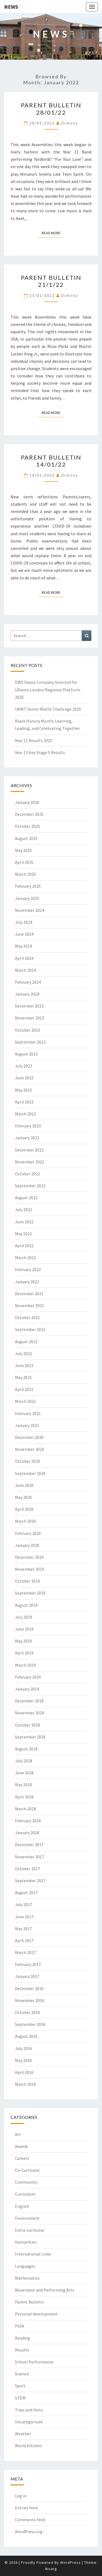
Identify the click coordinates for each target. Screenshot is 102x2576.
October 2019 (27, 1581)
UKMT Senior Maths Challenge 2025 (48, 709)
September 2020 (30, 1473)
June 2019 (24, 1629)
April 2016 (24, 2072)
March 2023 (25, 1114)
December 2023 (29, 1006)
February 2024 (28, 982)
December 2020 (29, 1437)
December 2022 (29, 1150)
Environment (27, 2218)
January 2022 (27, 1281)
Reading (22, 2338)
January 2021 (27, 1425)
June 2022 (24, 1221)
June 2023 (24, 1077)
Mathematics (27, 2278)
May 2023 (23, 1090)
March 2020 (25, 1521)
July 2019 (23, 1617)
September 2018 (30, 1737)
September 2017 (30, 1880)
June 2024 (24, 934)
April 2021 (24, 1389)
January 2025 (27, 898)
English (22, 2206)
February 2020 (28, 1533)
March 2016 (25, 2084)
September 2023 (30, 1042)
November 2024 (29, 910)
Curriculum (25, 2194)
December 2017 (29, 1844)
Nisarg (51, 2568)
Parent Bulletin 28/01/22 (51, 108)
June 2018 (24, 1772)
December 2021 (29, 1293)
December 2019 (29, 1557)
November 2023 (29, 1018)
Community (26, 2182)
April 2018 (24, 1796)
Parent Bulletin (29, 2302)
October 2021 (27, 1317)
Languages (25, 2266)
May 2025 (23, 850)
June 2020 (24, 1485)
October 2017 (27, 1868)
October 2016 (27, 2012)
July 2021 (23, 1353)
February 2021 (28, 1413)
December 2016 (29, 1988)
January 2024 (27, 994)
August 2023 (26, 1054)
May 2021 (23, 1377)
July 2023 (23, 1066)
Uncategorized (28, 2421)
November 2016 (29, 2000)
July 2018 (23, 1760)
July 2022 (23, 1209)
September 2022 (30, 1185)
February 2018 (28, 1820)
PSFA (19, 2326)
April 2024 (24, 958)
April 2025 (24, 862)
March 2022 (25, 1257)
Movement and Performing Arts (44, 2290)
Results (22, 2350)
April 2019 (24, 1653)
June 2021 (24, 1365)
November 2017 (29, 1856)
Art (18, 2134)
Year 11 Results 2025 (33, 740)
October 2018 (27, 1725)
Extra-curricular (29, 2230)
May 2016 (23, 2060)
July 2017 (23, 1904)
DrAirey (69, 123)
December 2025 (29, 814)
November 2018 (29, 1712)
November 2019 (29, 1569)
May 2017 (23, 1928)
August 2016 (26, 2036)
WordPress (70, 2562)
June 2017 (24, 1916)
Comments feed (30, 2519)
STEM (20, 2398)
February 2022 (28, 1269)
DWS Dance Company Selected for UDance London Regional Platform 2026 (47, 689)
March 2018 (25, 1808)
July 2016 (23, 2048)
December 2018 (29, 1701)
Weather (23, 2433)
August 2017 (26, 1892)
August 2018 (26, 1748)
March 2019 (25, 1665)
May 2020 (23, 1497)
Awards (21, 2146)
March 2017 (25, 1952)
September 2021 (30, 1329)
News (11, 6)
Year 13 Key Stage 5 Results (40, 752)
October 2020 (27, 1461)
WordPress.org (28, 2531)
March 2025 (25, 874)
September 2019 (30, 1593)
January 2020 (27, 1545)
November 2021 (29, 1305)
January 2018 (27, 1832)
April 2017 (24, 1940)
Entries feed (26, 2507)
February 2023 (28, 1125)
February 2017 (28, 1964)
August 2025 (26, 838)
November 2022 (29, 1162)
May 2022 (23, 1233)
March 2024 (25, 970)
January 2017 (27, 1976)
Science (22, 2373)
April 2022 (24, 1245)
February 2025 (28, 886)
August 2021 (26, 1341)
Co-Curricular (27, 2170)
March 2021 (25, 1401)
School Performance (34, 2362)
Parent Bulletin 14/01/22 (51, 461)
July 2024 (23, 922)
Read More (53, 232)
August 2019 (26, 1605)
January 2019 (27, 1689)
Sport (20, 2385)
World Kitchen (28, 2445)
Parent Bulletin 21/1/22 (51, 281)
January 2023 (27, 1137)
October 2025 (27, 826)
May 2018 (23, 1784)
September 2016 (30, 2024)
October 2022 (27, 1173)
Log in (20, 2495)
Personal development (36, 2314)
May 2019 (23, 1641)
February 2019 (28, 1677)
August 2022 (26, 1197)
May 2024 (23, 946)
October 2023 (27, 1030)
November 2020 (29, 1449)
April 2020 (24, 1509)
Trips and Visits (29, 2410)
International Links (33, 2254)
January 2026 (27, 802)
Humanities (26, 2242)
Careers (22, 2158)
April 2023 (24, 1102)
